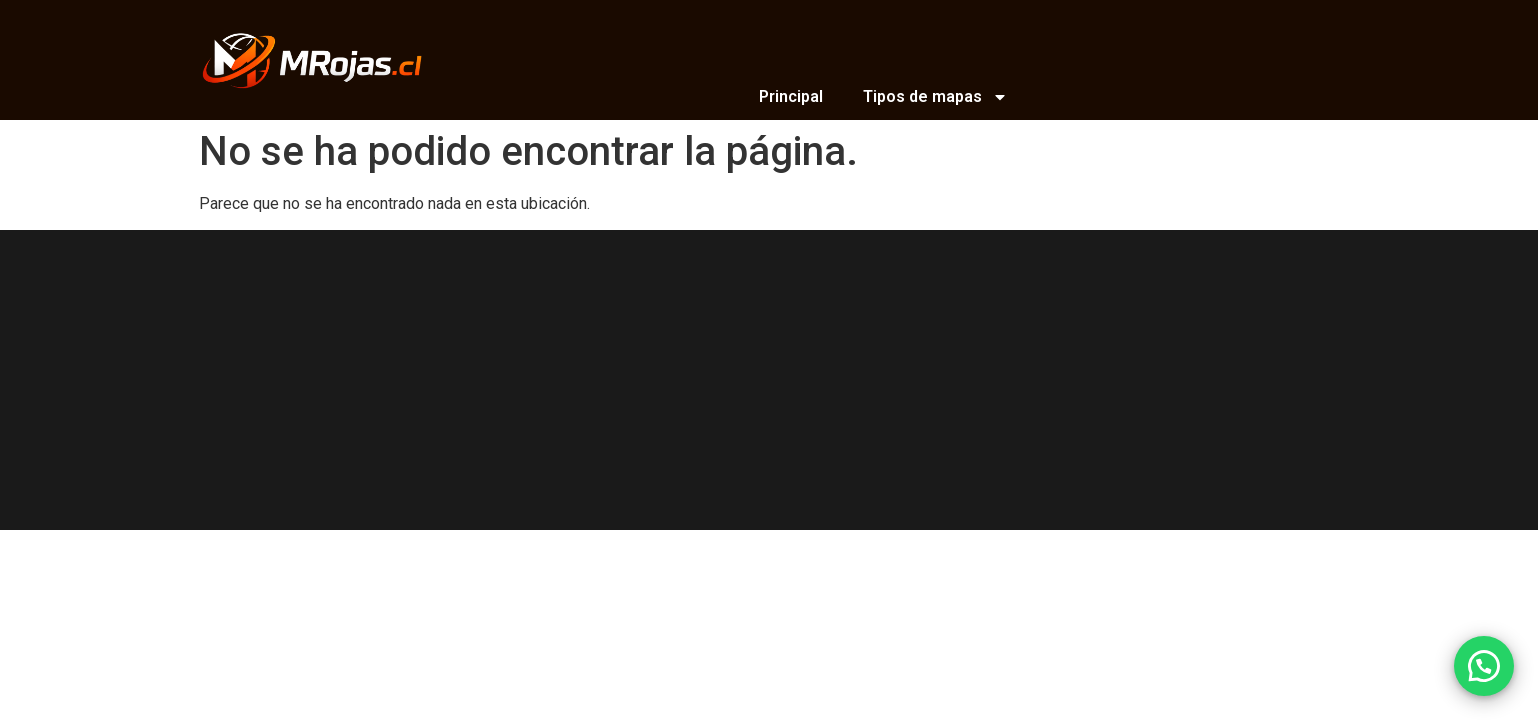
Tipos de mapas (935, 97)
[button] (1484, 666)
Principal (791, 96)
